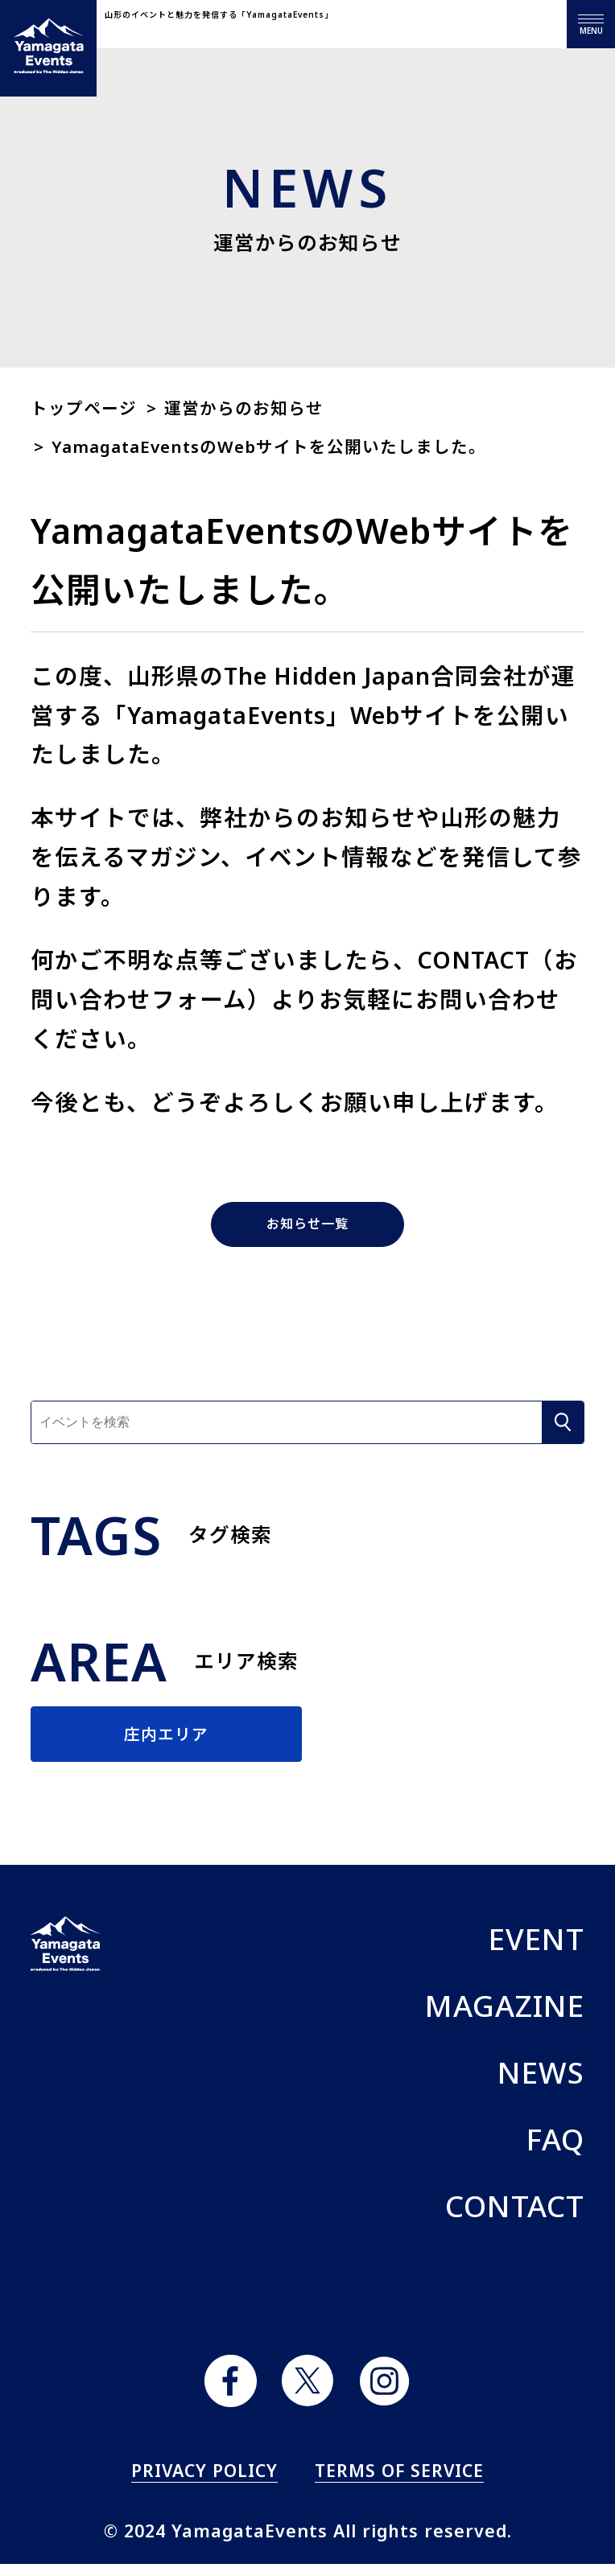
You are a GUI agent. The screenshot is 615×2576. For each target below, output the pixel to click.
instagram (384, 2393)
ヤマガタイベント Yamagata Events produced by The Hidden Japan (49, 48)
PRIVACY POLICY (204, 2482)
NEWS (540, 2084)
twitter (308, 2393)
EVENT (536, 1952)
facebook (230, 2393)
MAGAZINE (504, 2018)
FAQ (555, 2151)
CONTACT (514, 2218)
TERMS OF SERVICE (399, 2482)
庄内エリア (166, 1740)
